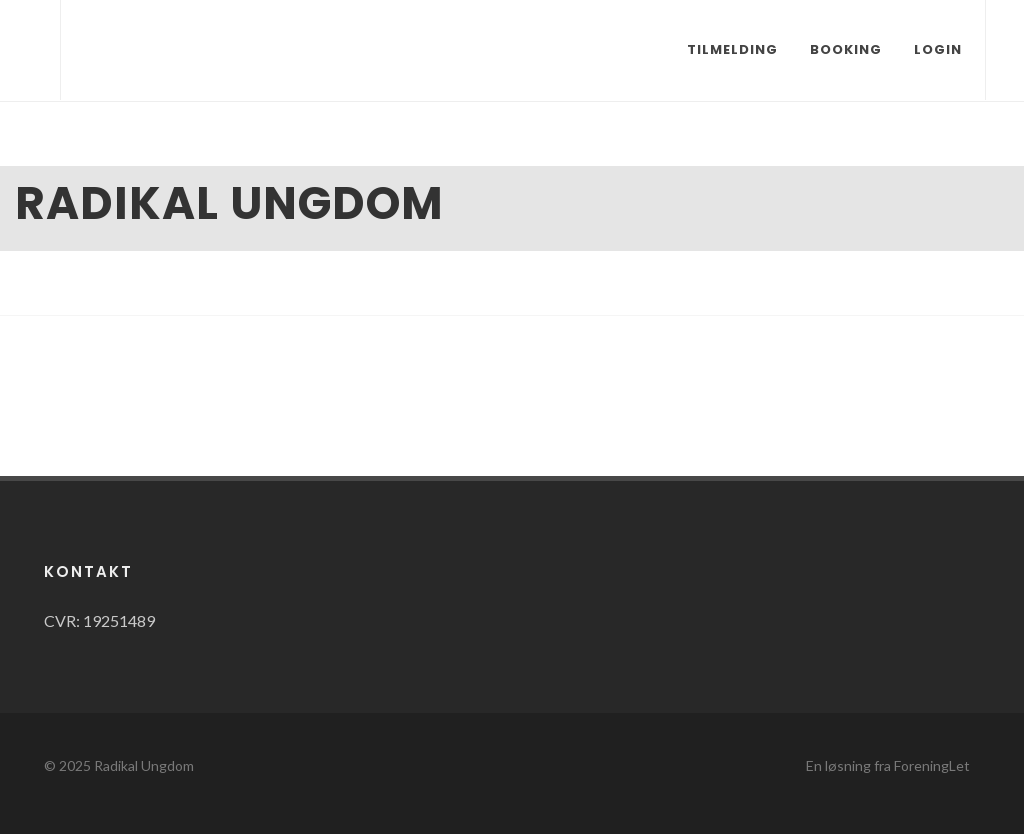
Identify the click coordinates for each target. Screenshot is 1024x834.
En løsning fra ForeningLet (888, 765)
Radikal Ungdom (144, 765)
